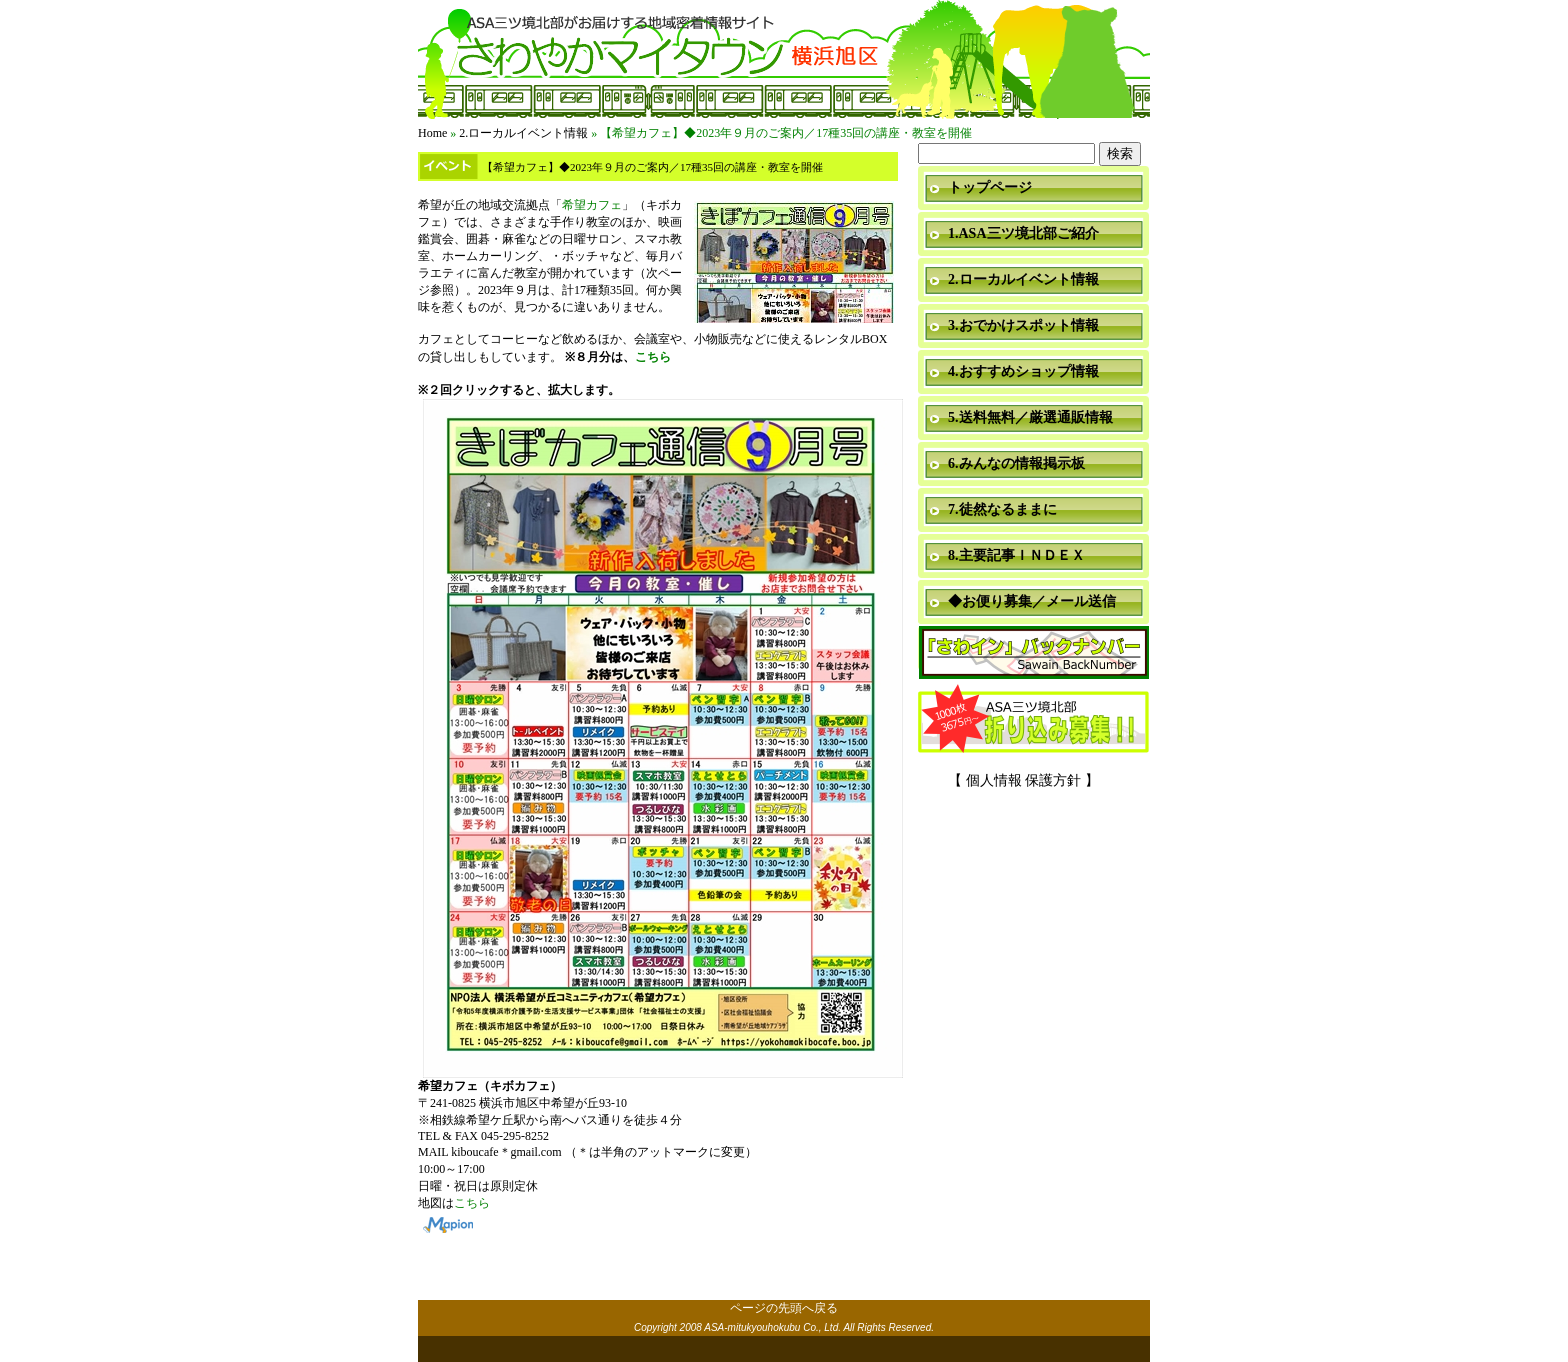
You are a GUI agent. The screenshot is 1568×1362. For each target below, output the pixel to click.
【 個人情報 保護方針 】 (1023, 780)
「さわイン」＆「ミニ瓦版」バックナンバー (1034, 653)
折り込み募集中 (1034, 720)
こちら (653, 357)
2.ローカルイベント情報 (523, 133)
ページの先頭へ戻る (784, 1308)
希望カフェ (592, 205)
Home (432, 133)
